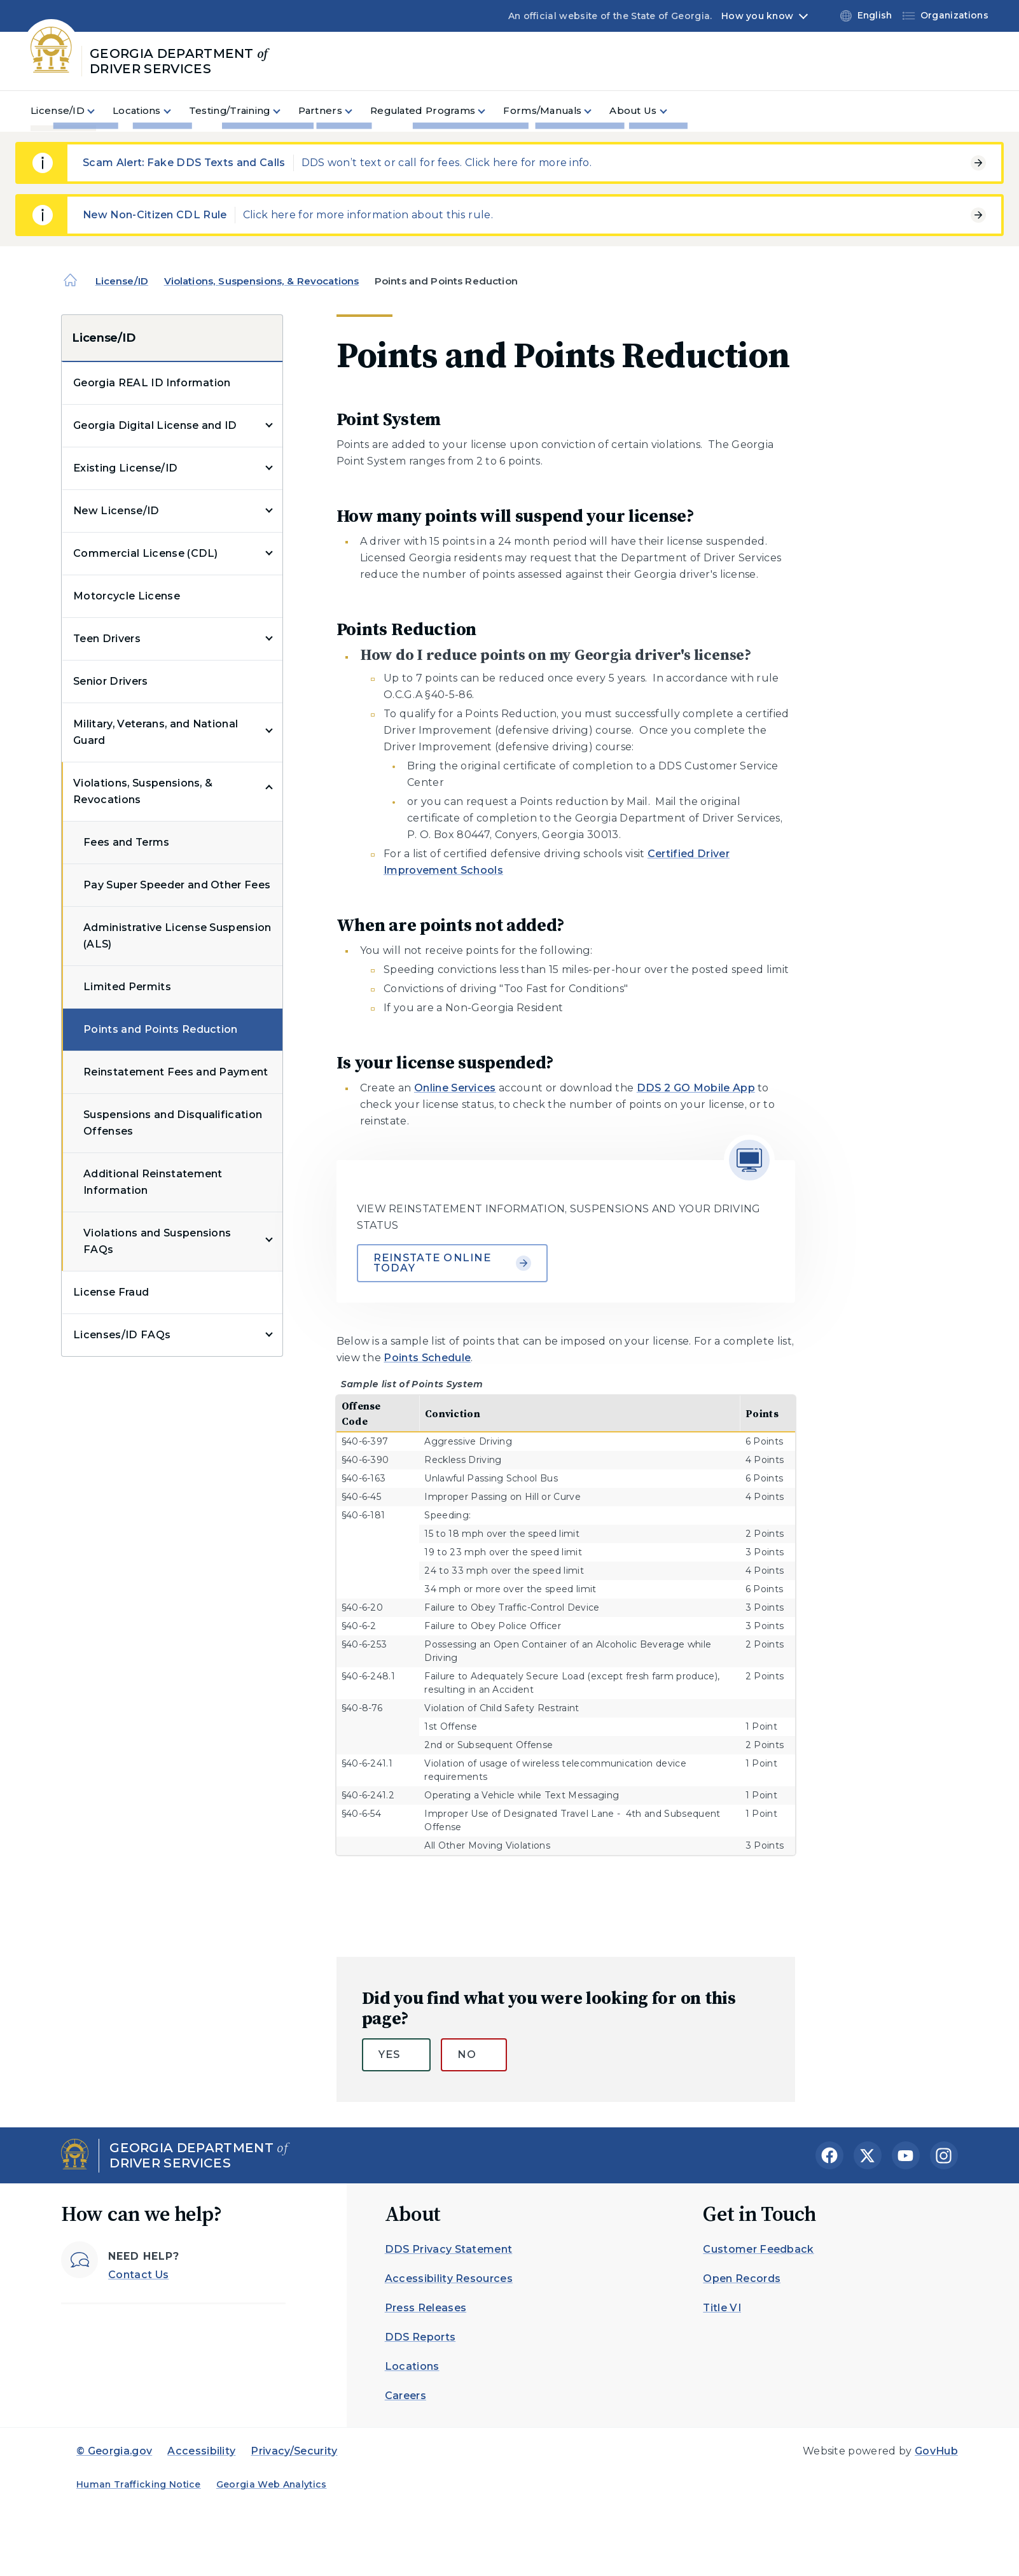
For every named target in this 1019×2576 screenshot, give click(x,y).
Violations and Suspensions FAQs (157, 1241)
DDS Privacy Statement (449, 2249)
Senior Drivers (110, 681)
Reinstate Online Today (452, 1263)
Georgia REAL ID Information (152, 383)
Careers (405, 2396)
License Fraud (111, 1292)
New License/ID (116, 511)
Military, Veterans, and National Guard (155, 732)
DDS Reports (420, 2337)
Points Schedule (427, 1358)
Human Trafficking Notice (138, 2484)
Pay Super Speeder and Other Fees (176, 885)
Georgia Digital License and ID (155, 425)
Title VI (722, 2308)
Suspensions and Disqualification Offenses (172, 1123)
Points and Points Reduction (160, 1029)
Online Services (455, 1088)
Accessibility (201, 2451)
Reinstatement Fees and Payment (175, 1072)
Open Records (741, 2278)
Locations (412, 2366)
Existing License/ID (125, 468)
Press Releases (425, 2308)
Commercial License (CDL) (145, 553)
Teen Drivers (107, 639)
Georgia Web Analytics (271, 2484)
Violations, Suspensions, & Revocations (261, 281)
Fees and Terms (126, 842)
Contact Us (138, 2275)
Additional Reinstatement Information (153, 1182)
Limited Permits (127, 987)
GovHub (936, 2451)
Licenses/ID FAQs (121, 1335)
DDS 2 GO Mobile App (696, 1088)
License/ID (122, 281)
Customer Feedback (758, 2249)
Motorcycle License (126, 596)
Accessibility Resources (449, 2278)
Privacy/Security (294, 2451)
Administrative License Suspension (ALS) (177, 935)
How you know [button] (757, 16)
